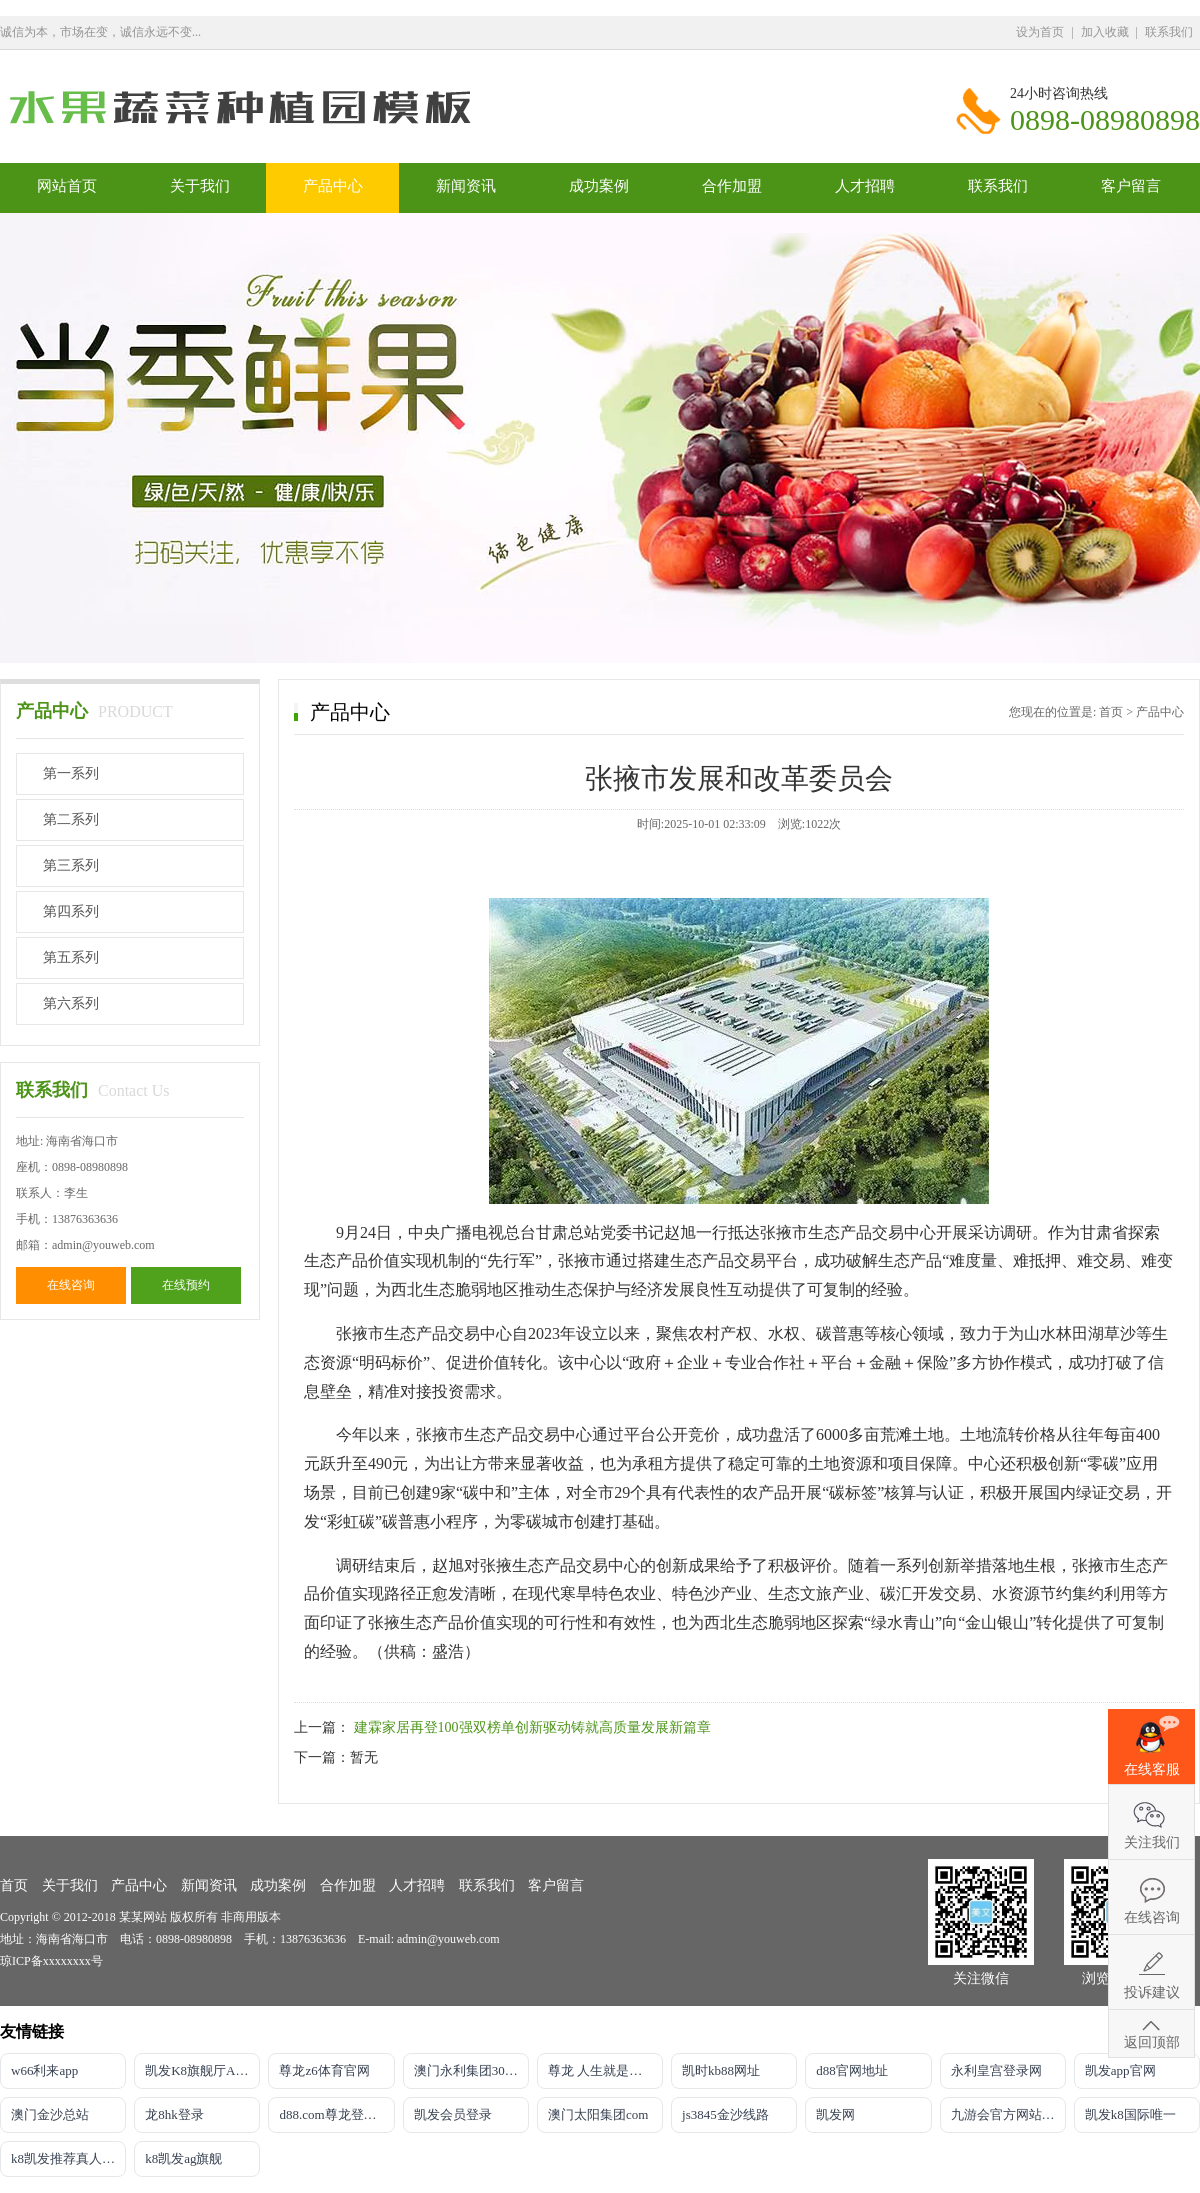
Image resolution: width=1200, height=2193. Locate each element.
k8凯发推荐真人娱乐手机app (68, 2158)
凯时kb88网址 (721, 2070)
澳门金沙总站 (50, 2114)
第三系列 (71, 865)
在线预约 (186, 1285)
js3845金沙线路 (725, 2114)
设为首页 (1040, 32)
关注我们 (1152, 1842)
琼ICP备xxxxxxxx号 (51, 1961)
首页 (1111, 712)
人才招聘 (865, 186)
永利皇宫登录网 (996, 2070)
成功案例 (599, 186)
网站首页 (67, 186)
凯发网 (835, 2114)
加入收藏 (1105, 32)
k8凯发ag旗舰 (183, 2158)
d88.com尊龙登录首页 (336, 2114)
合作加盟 (732, 186)
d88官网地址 (852, 2070)
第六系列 (71, 1003)
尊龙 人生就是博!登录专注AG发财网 (605, 2070)
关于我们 (200, 186)
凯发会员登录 (453, 2114)
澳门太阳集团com (598, 2114)
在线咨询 (71, 1285)
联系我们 (1169, 32)
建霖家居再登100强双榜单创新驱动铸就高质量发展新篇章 (532, 1727)
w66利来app (44, 2070)
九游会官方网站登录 (1008, 2114)
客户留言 (1131, 186)
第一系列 (71, 773)
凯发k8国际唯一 (1130, 2114)
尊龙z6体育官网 (324, 2070)
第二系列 (71, 819)
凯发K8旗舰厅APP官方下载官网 (202, 2070)
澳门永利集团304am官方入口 (471, 2070)
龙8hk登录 (174, 2114)
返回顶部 (1152, 2042)
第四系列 (71, 911)
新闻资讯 (466, 186)
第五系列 (71, 957)
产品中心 (333, 186)
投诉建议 (1152, 1992)
